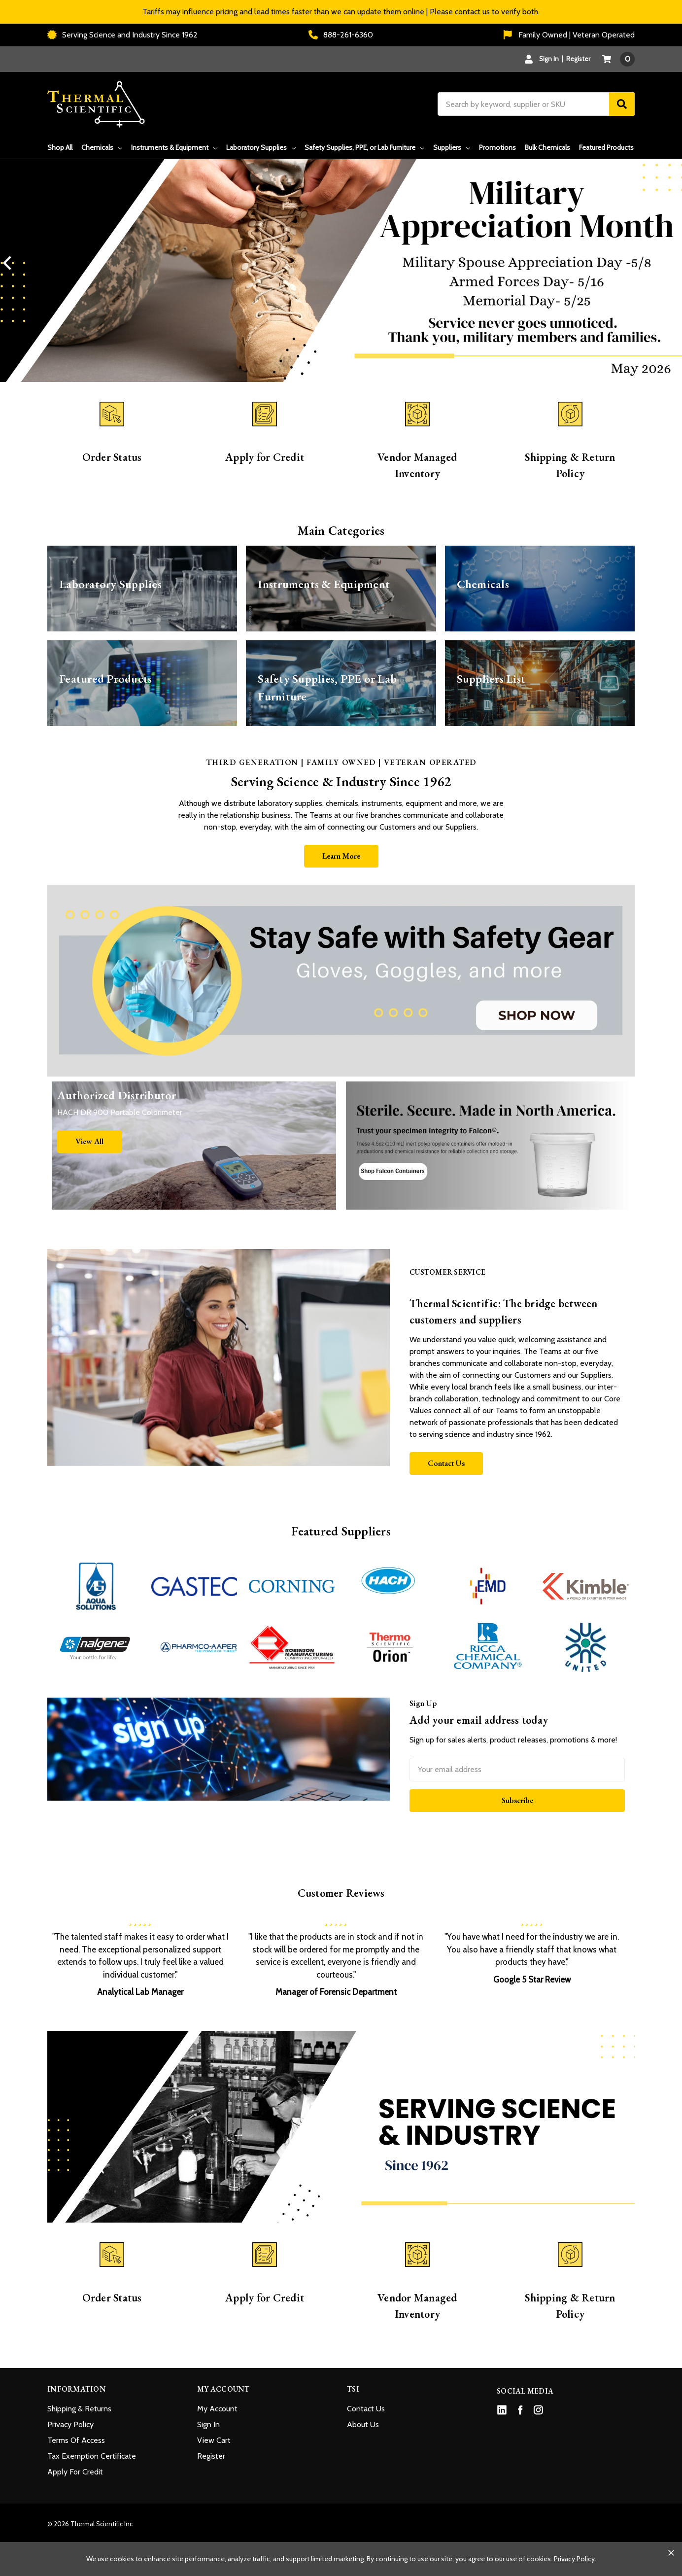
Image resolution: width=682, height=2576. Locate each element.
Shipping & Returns (79, 2408)
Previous (10, 263)
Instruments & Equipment (174, 147)
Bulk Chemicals (547, 147)
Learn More (341, 856)
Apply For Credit (75, 2471)
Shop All (59, 147)
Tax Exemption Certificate (91, 2456)
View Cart (214, 2440)
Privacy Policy (70, 2424)
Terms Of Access (76, 2440)
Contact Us (446, 1463)
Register (578, 59)
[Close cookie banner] (671, 2553)
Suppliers (451, 147)
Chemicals (101, 147)
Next (672, 263)
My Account (217, 2408)
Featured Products (606, 147)
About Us (363, 2424)
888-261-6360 (340, 34)
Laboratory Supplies (261, 147)
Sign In (208, 2424)
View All (89, 1141)
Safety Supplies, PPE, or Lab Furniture (364, 147)
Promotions (497, 147)
